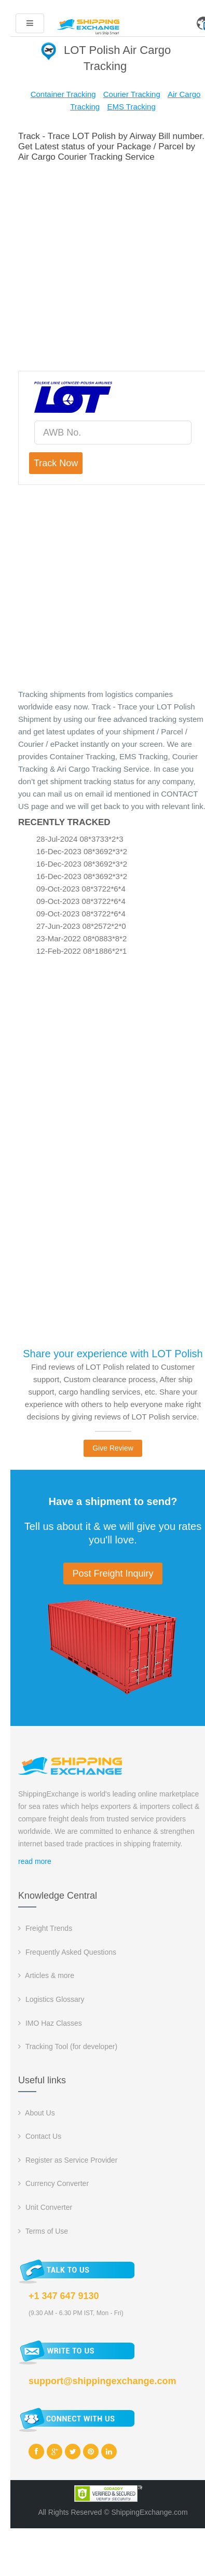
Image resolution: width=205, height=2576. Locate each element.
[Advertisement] (103, 265)
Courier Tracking (131, 94)
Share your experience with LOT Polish (112, 1353)
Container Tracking (63, 94)
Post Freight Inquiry (112, 1573)
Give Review (112, 1448)
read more (34, 1861)
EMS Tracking (131, 106)
